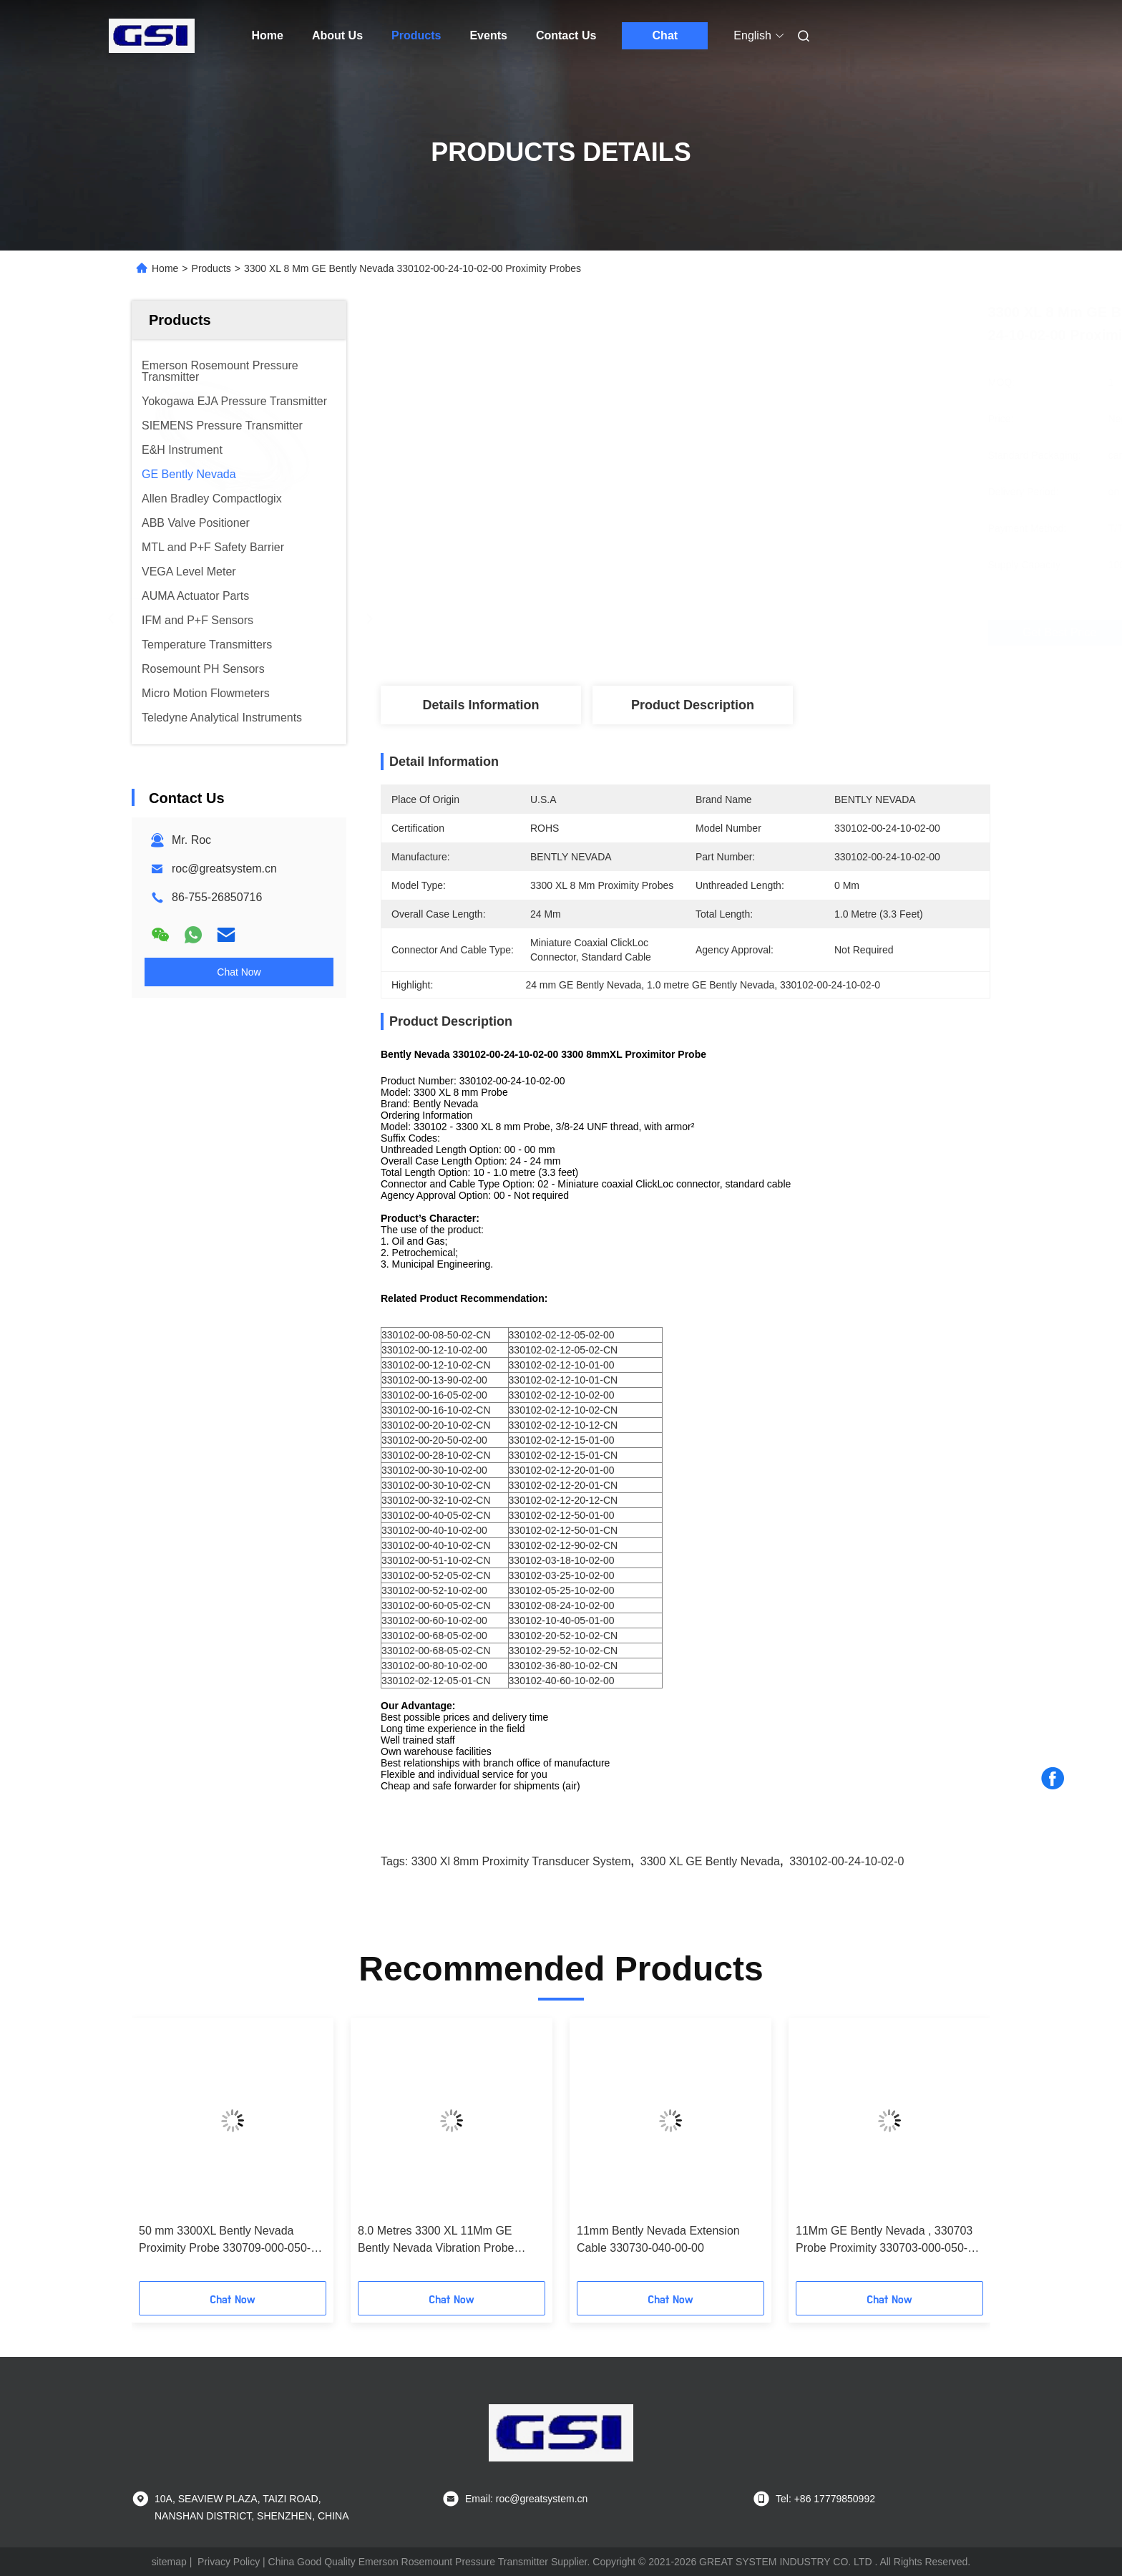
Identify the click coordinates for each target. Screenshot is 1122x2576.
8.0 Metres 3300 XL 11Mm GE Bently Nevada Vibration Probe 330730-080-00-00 (436, 2241)
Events (488, 35)
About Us (337, 35)
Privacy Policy (228, 2561)
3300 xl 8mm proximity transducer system (521, 1861)
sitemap (169, 2561)
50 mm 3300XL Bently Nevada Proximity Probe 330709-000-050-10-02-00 (225, 2241)
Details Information (480, 705)
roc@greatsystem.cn (224, 868)
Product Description (692, 705)
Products (416, 35)
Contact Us (566, 35)
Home (267, 35)
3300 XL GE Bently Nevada (710, 1861)
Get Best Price (765, 632)
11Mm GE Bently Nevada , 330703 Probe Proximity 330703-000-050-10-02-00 (884, 2241)
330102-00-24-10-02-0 (846, 1861)
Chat (665, 35)
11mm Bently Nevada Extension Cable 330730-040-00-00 (658, 2239)
